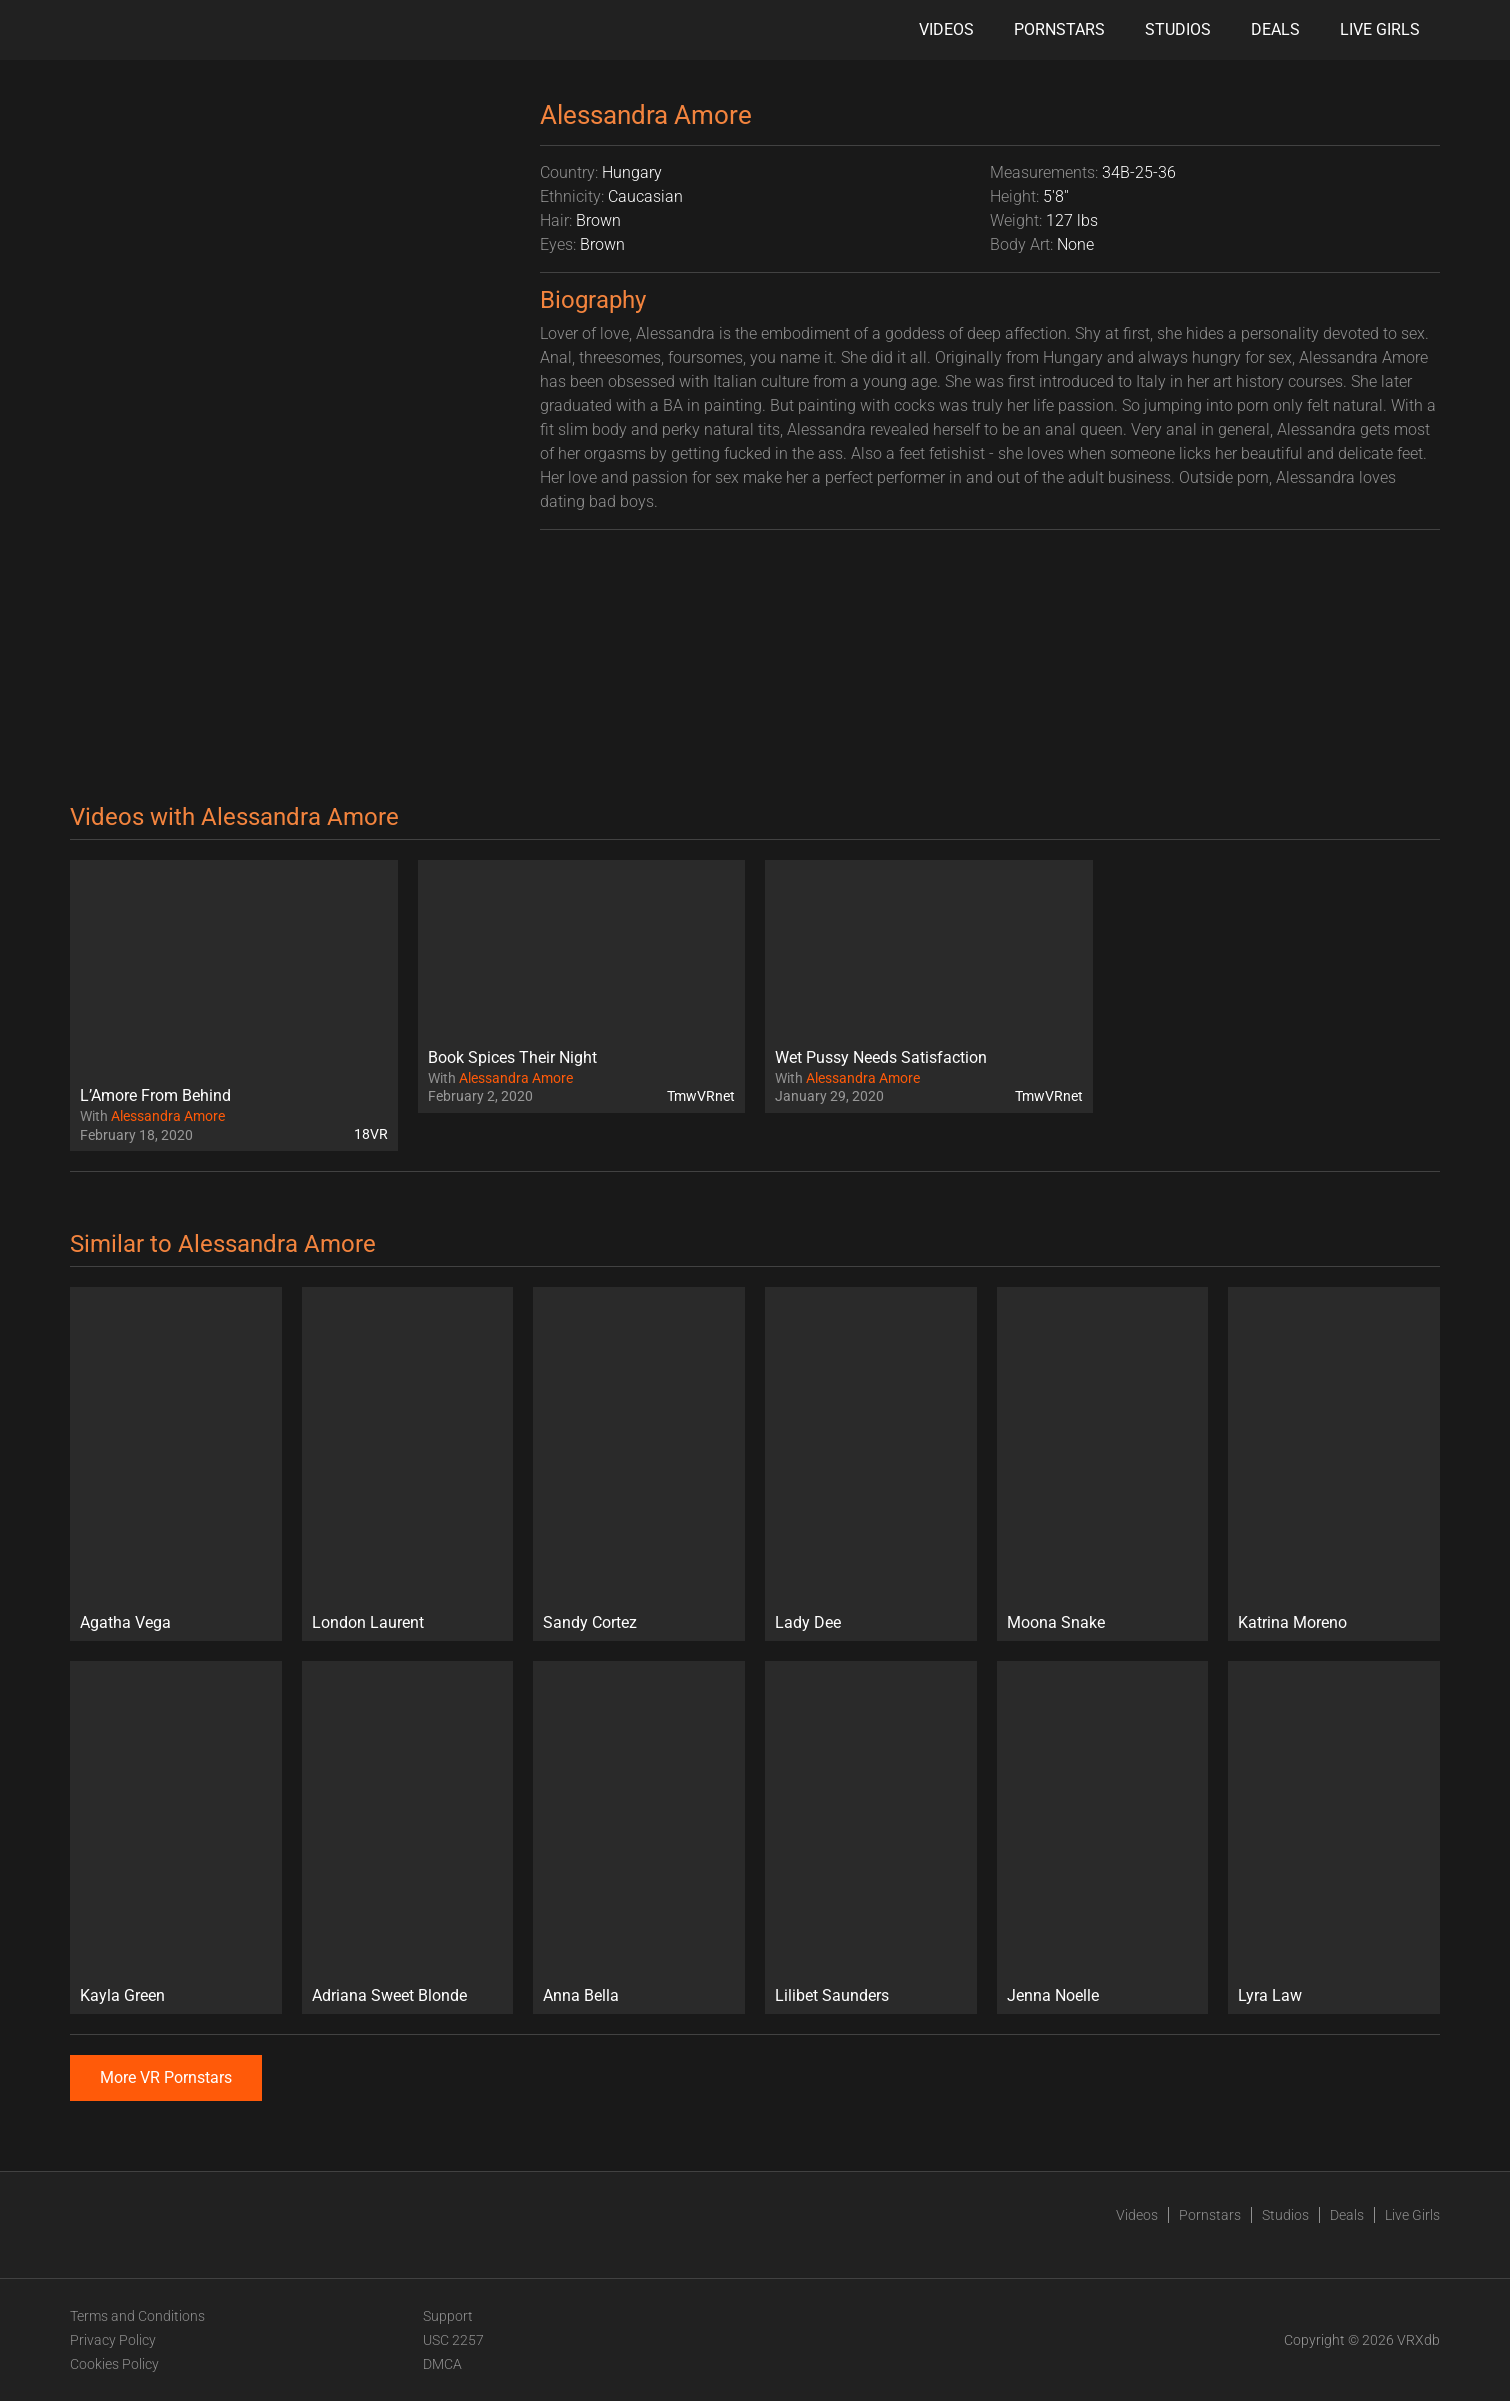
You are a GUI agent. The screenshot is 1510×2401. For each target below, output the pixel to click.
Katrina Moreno (1292, 1622)
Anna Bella (581, 1995)
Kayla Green (122, 1995)
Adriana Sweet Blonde (389, 1995)
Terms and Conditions (137, 2316)
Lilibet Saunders (832, 1995)
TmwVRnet (701, 1096)
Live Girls (1380, 29)
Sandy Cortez (590, 1622)
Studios (1178, 29)
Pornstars (1059, 29)
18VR (371, 1134)
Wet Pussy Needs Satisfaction (881, 1057)
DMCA (442, 2364)
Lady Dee (808, 1622)
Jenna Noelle (1053, 1995)
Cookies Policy (114, 2364)
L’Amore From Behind (155, 1095)
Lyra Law (1270, 1995)
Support (448, 2316)
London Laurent (368, 1622)
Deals (1275, 29)
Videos (946, 29)
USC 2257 (453, 2340)
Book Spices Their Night (512, 1057)
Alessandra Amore (168, 1116)
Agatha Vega (125, 1622)
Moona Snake (1056, 1622)
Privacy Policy (113, 2340)
